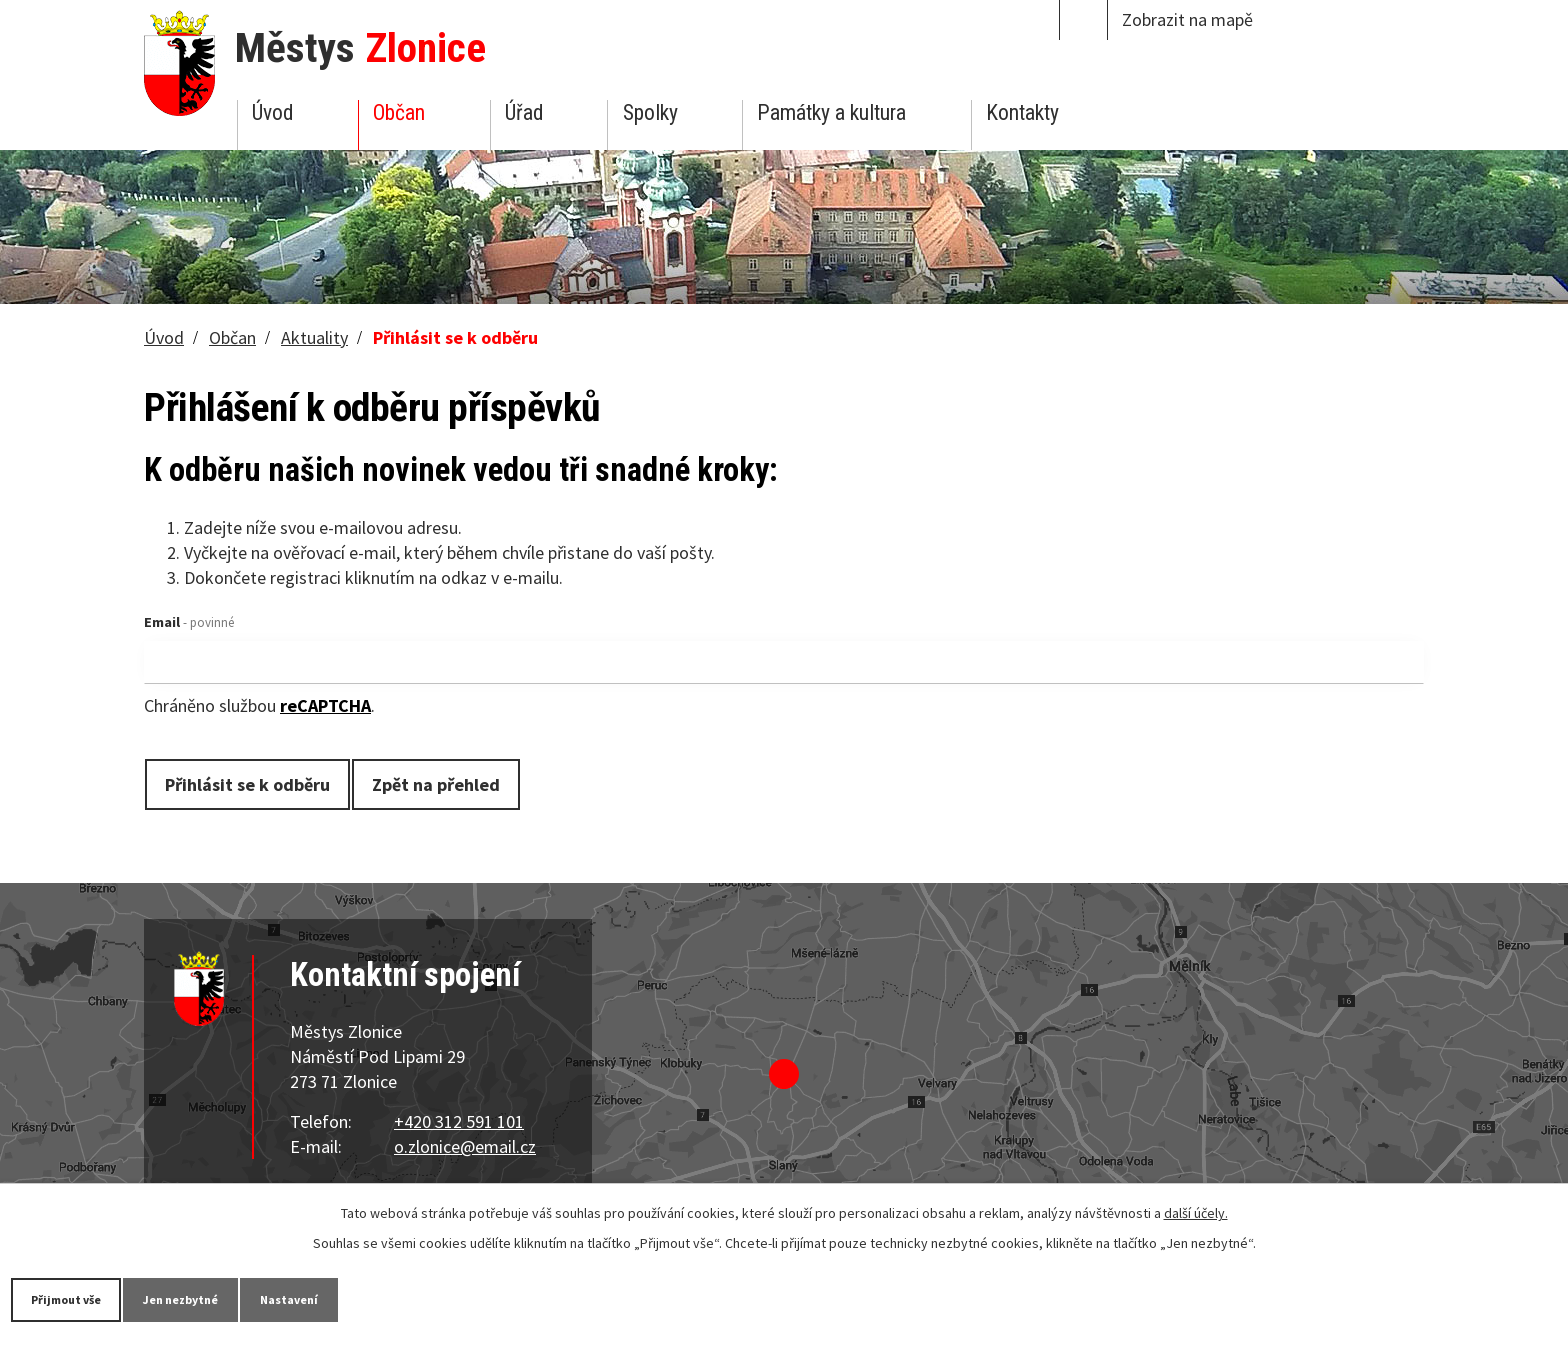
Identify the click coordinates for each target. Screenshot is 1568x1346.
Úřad (524, 112)
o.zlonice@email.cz (465, 1146)
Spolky (650, 112)
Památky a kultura (831, 112)
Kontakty (1022, 112)
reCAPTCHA (325, 705)
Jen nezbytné (230, 1298)
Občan (399, 112)
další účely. (1196, 1211)
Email (189, 622)
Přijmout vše (82, 1298)
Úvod (272, 112)
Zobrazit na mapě (1187, 19)
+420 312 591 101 (459, 1121)
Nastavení (369, 1298)
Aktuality (314, 337)
